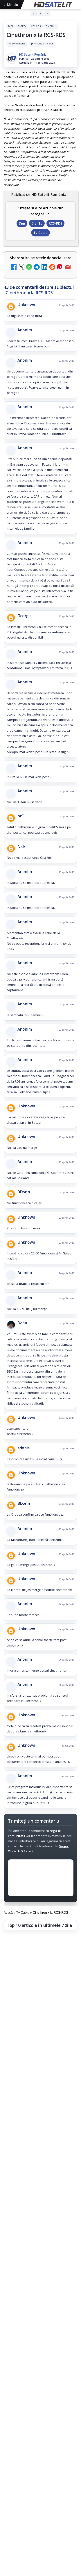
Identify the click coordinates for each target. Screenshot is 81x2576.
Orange (67, 2444)
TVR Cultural (17, 2070)
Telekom (11, 2450)
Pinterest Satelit (40, 2404)
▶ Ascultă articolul (42, 43)
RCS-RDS (36, 26)
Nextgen (52, 2444)
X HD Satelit (40, 2393)
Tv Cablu (51, 26)
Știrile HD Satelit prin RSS (40, 2415)
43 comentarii (17, 43)
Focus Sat (35, 2444)
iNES (40, 2450)
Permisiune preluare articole (40, 2473)
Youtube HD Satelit (40, 2371)
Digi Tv (22, 26)
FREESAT (20, 2444)
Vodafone (27, 2450)
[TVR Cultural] (40, 2095)
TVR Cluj (14, 1966)
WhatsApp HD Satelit (40, 2360)
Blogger (40, 2519)
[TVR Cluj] (40, 1991)
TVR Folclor (16, 2018)
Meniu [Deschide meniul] (11, 4)
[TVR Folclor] (40, 2043)
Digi (10, 26)
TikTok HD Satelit (40, 2382)
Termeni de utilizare (40, 2485)
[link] (40, 1986)
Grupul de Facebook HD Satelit (41, 2349)
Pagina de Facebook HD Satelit (40, 2338)
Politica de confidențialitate (40, 2497)
